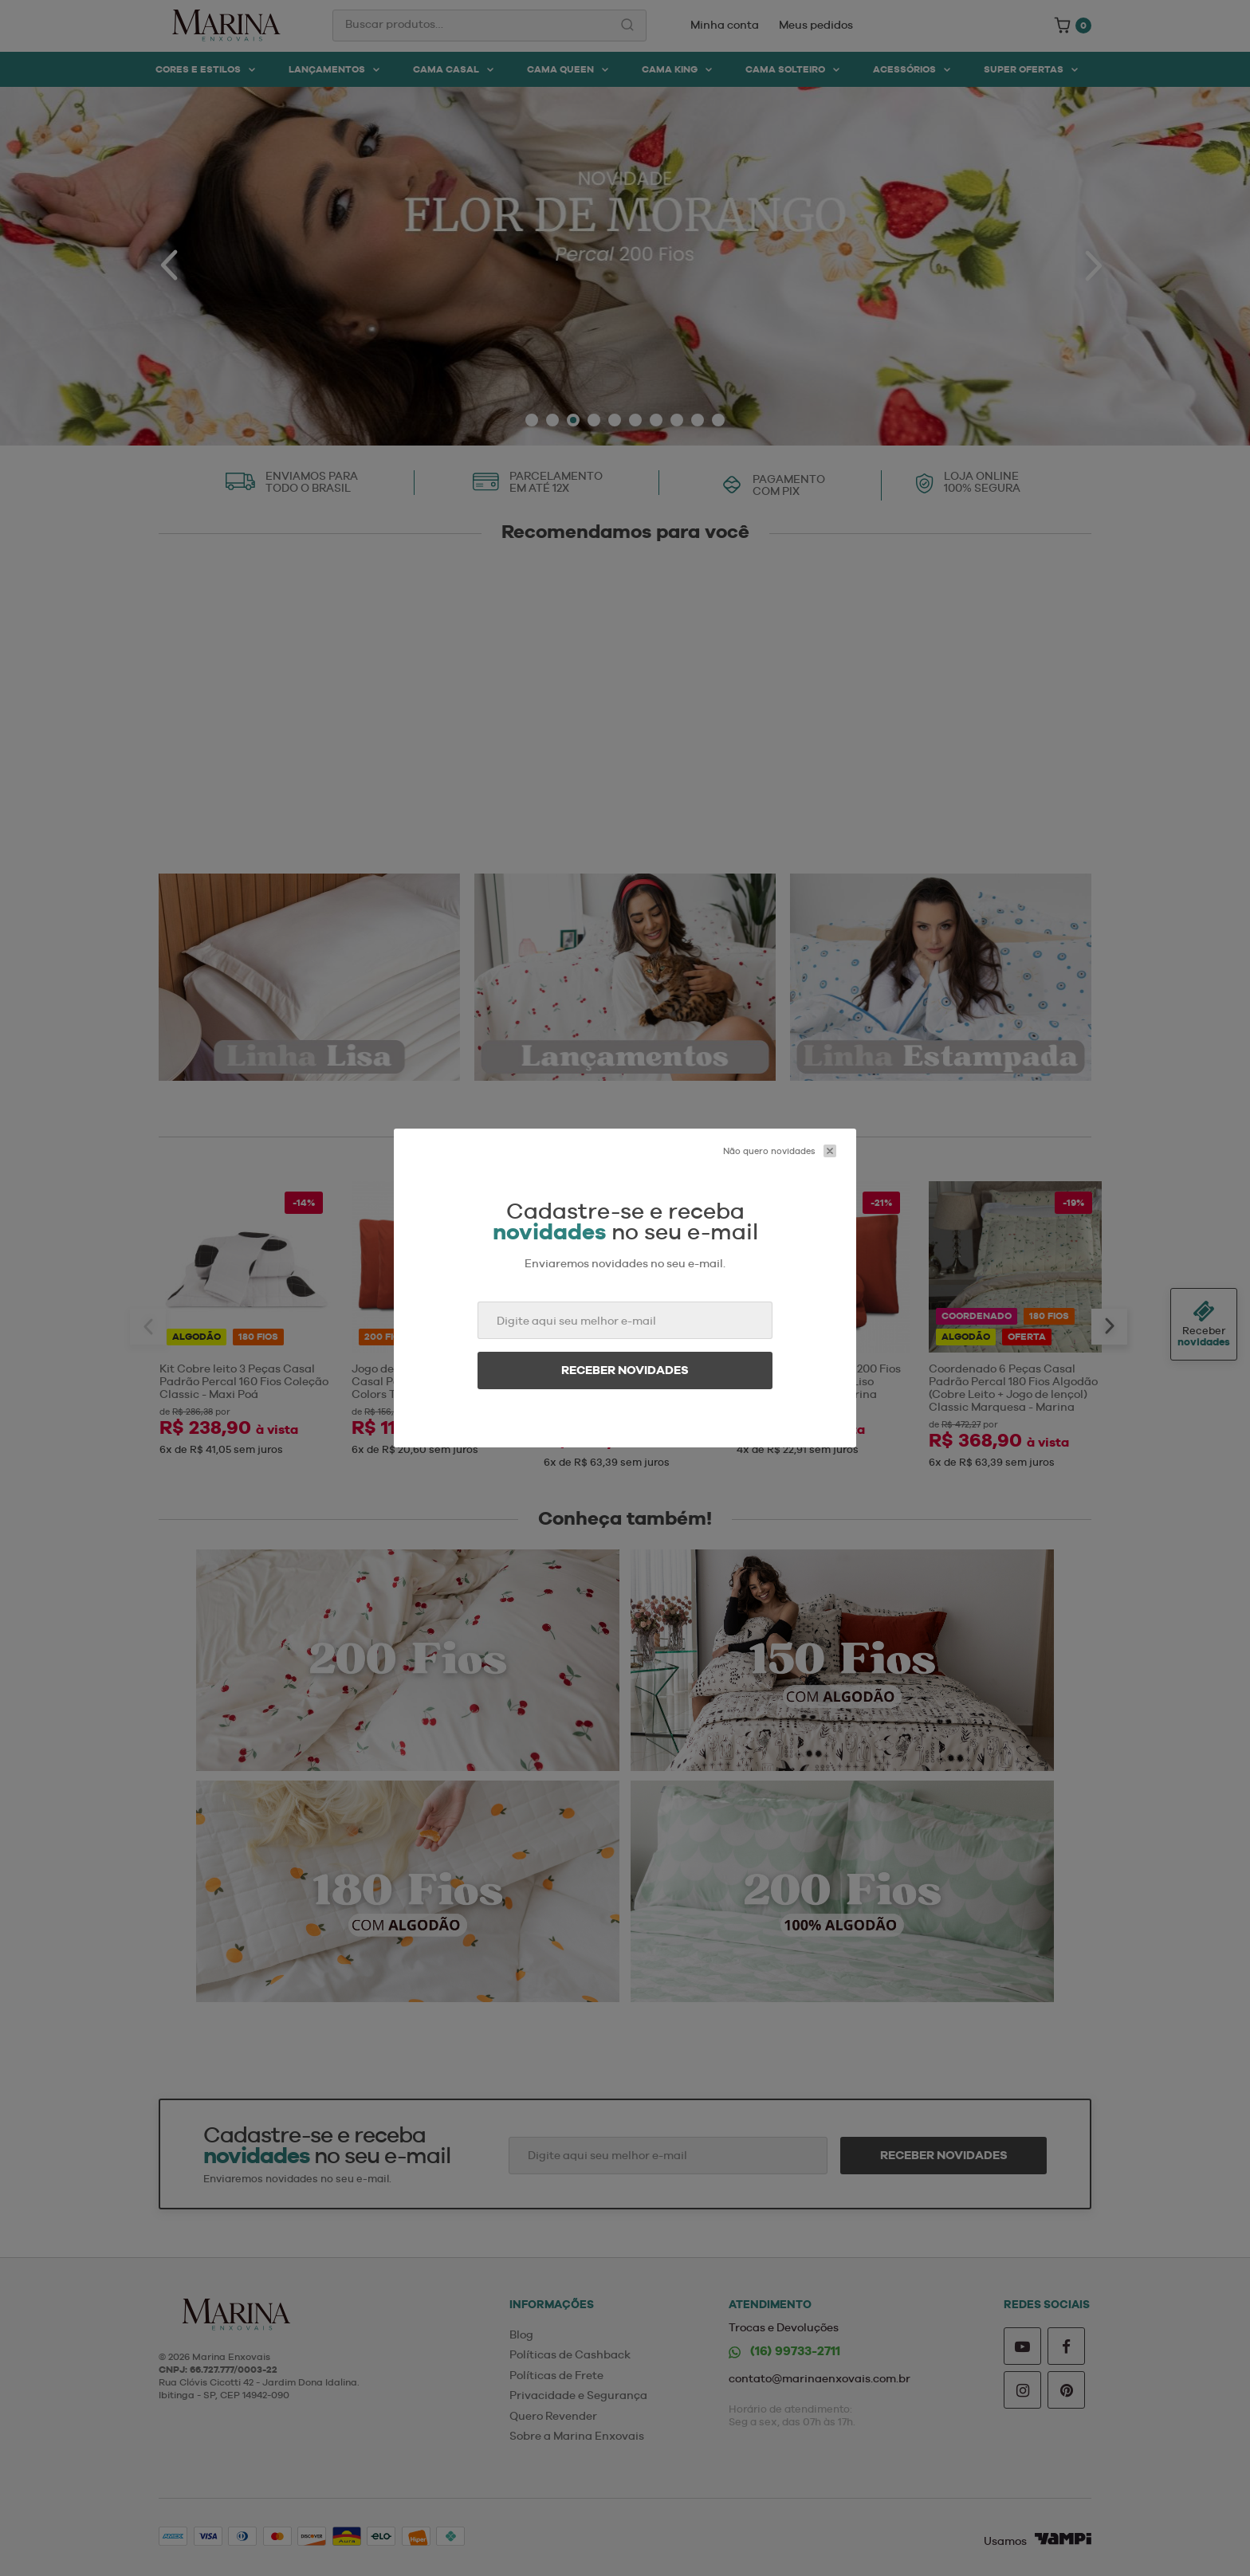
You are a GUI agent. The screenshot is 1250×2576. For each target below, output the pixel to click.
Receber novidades (625, 1370)
